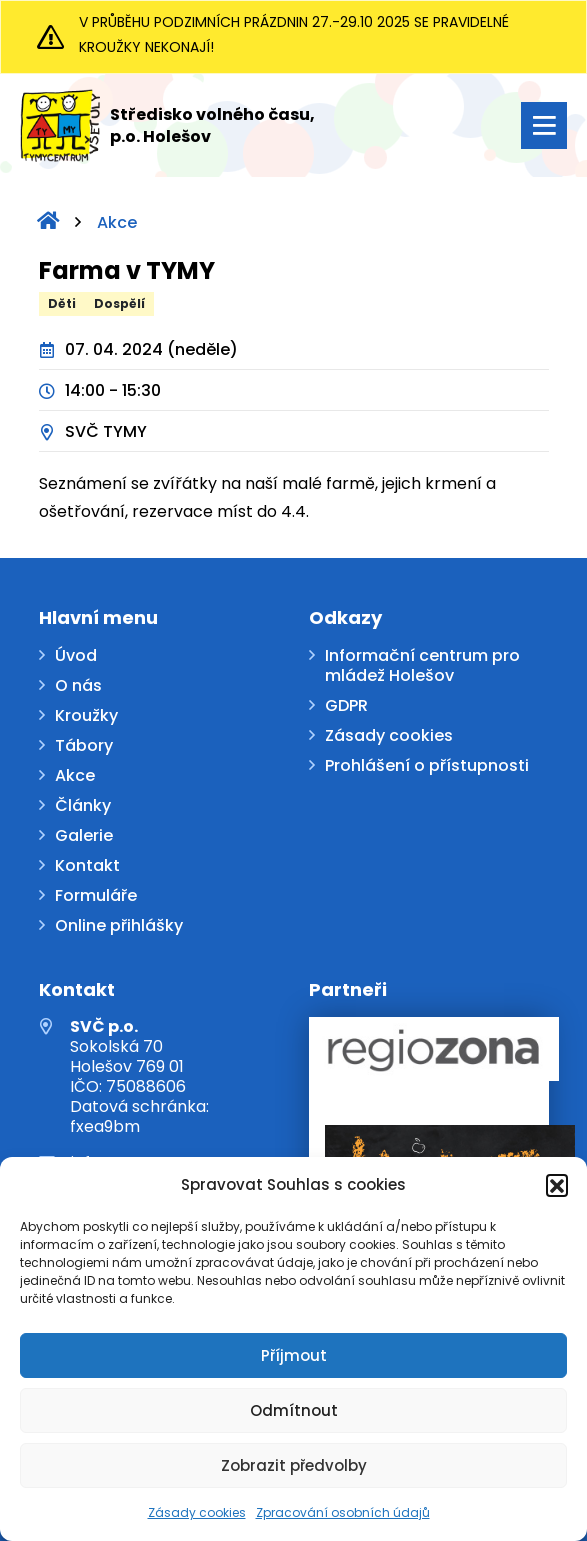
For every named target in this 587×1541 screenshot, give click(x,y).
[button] (557, 1185)
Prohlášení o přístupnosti (427, 766)
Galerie (84, 836)
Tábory (84, 746)
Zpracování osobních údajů (343, 1512)
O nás (78, 686)
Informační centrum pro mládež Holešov (422, 666)
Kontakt (87, 866)
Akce (117, 222)
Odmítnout (294, 1410)
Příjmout (294, 1355)
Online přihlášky (119, 926)
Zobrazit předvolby (294, 1465)
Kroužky (86, 716)
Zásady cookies (197, 1512)
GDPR (346, 706)
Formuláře (96, 896)
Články (83, 806)
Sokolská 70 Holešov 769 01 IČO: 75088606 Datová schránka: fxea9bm (139, 1077)
